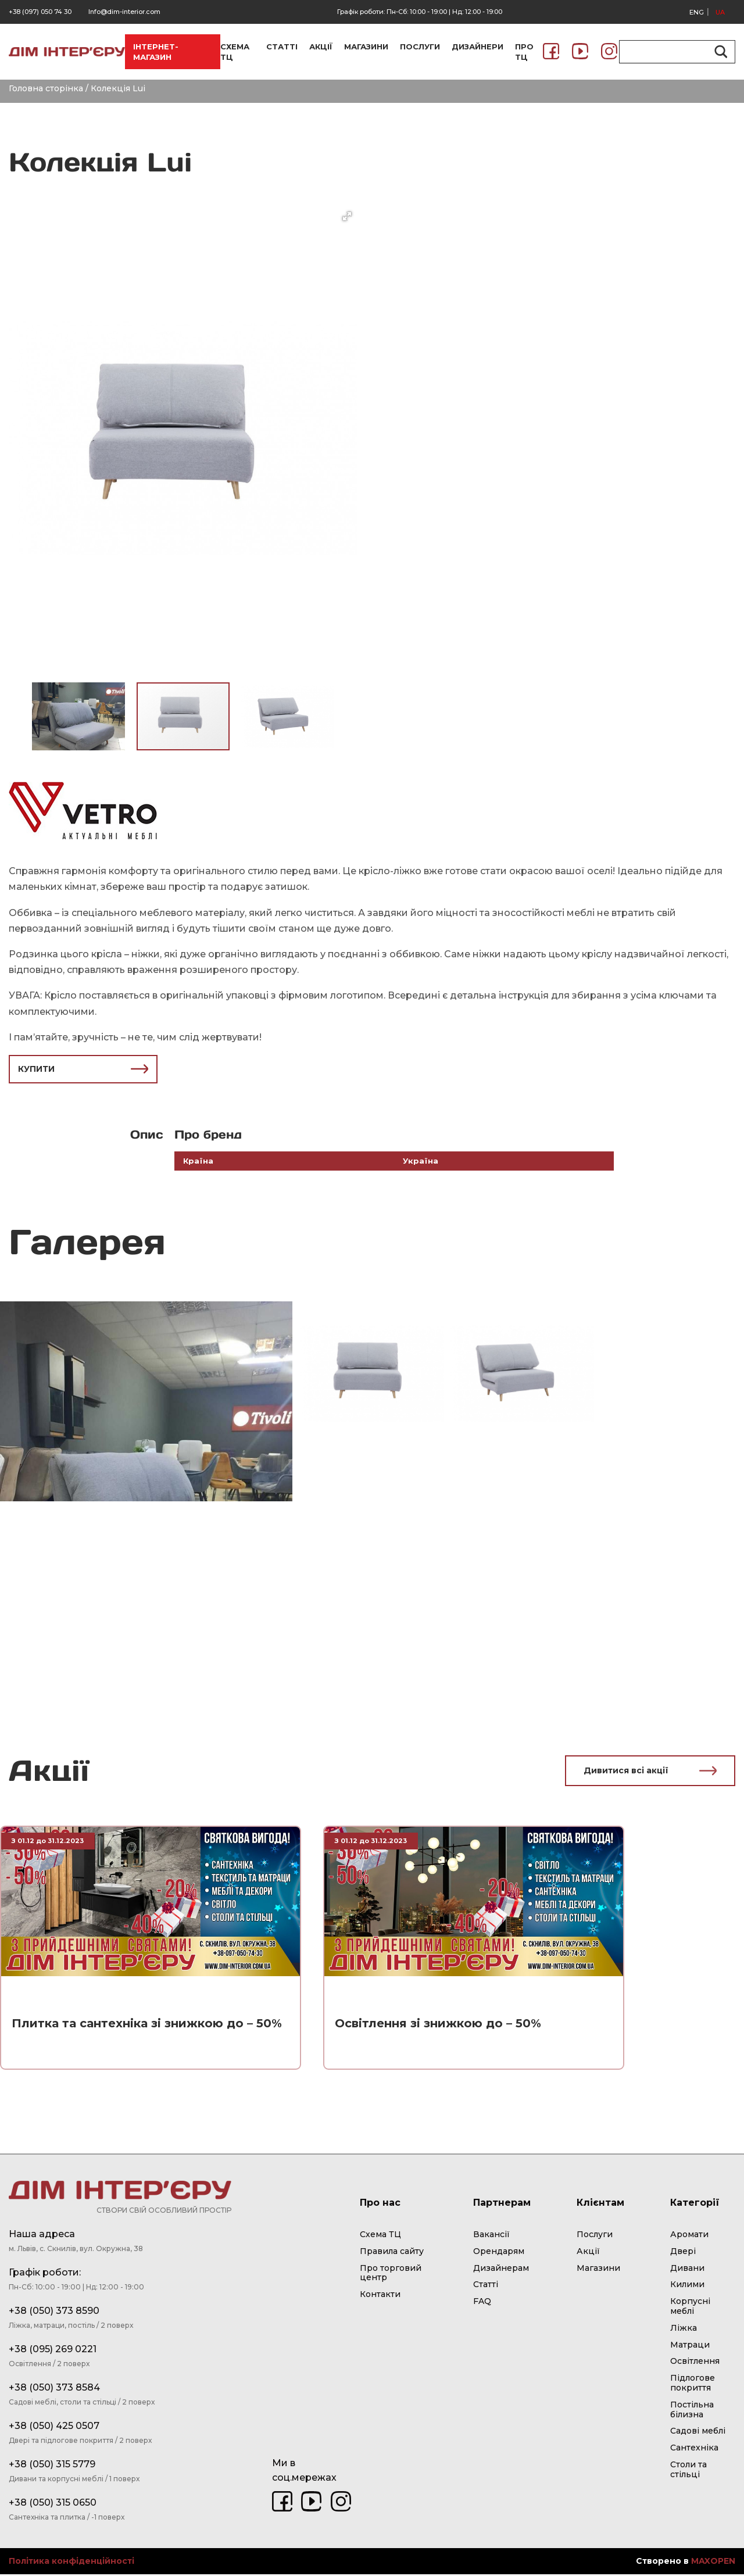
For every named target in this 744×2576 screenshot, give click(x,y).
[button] (347, 216)
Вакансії (491, 2236)
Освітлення (695, 2363)
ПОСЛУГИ (420, 46)
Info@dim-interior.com (124, 12)
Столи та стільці (688, 2471)
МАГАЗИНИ (366, 46)
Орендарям (498, 2253)
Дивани (687, 2269)
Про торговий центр (390, 2274)
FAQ (482, 2303)
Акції (588, 2253)
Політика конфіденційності (71, 2563)
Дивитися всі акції (650, 1772)
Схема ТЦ (380, 2236)
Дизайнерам (501, 2269)
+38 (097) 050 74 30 (40, 12)
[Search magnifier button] (719, 52)
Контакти (380, 2296)
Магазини (598, 2269)
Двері (683, 2253)
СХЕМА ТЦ (234, 52)
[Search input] (672, 52)
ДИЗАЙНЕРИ (477, 46)
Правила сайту (392, 2253)
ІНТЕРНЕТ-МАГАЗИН (155, 52)
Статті (485, 2286)
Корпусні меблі (690, 2308)
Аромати (689, 2236)
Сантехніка (694, 2449)
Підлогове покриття (692, 2384)
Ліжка (683, 2329)
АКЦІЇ (320, 46)
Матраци (690, 2346)
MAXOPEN (713, 2563)
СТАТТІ (282, 46)
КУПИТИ (83, 1069)
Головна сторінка (46, 88)
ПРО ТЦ (524, 52)
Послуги (595, 2236)
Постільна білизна (692, 2411)
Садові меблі (697, 2433)
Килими (687, 2286)
